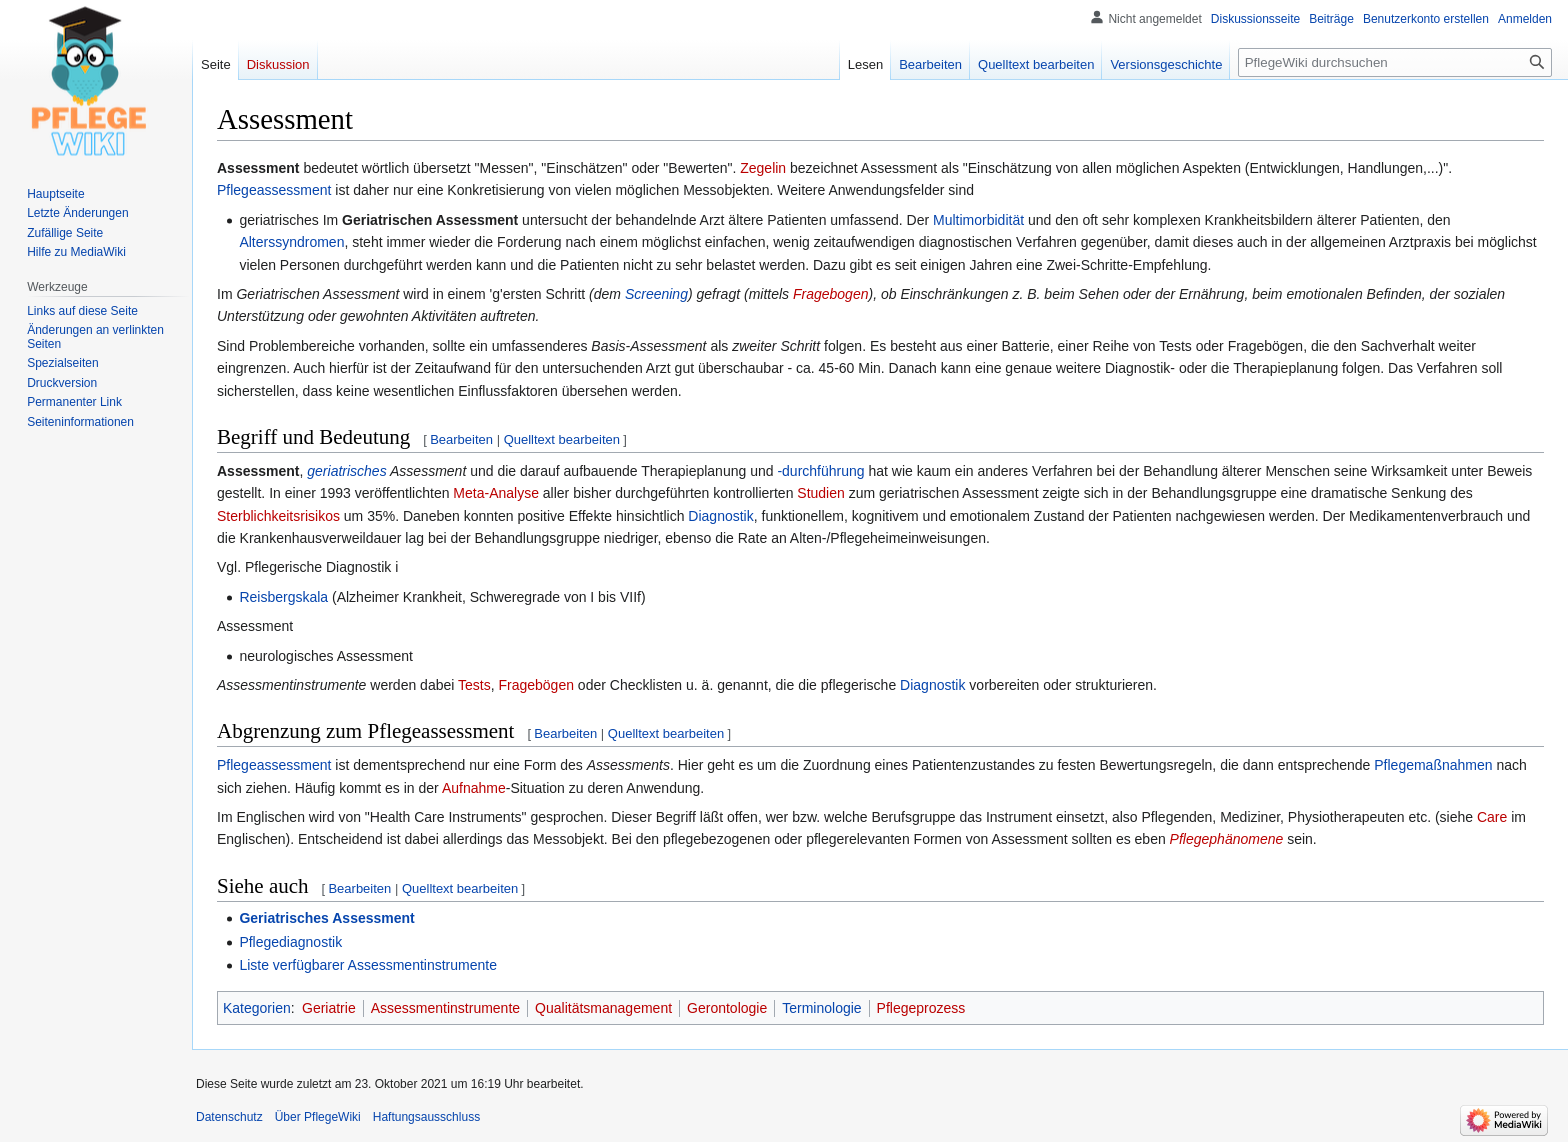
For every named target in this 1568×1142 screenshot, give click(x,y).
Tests (474, 685)
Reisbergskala (283, 597)
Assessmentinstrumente (445, 1008)
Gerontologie (727, 1008)
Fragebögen (536, 685)
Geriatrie (329, 1008)
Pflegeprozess (921, 1008)
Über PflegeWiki (318, 1117)
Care (1492, 817)
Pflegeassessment (274, 190)
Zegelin (763, 168)
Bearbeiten (461, 439)
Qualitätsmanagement (603, 1008)
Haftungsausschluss (426, 1117)
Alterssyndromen (291, 242)
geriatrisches (346, 471)
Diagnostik (720, 516)
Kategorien (257, 1008)
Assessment (258, 471)
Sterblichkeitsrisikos (278, 516)
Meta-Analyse (496, 493)
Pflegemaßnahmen (1433, 765)
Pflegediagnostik (290, 942)
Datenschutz (229, 1117)
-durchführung (820, 471)
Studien (820, 493)
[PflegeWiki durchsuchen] (1395, 62)
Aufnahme (474, 788)
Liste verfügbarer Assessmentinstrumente (368, 965)
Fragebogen (831, 294)
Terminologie (821, 1008)
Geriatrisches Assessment (326, 918)
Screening (656, 294)
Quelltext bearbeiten (562, 439)
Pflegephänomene (1227, 839)
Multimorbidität (978, 220)
